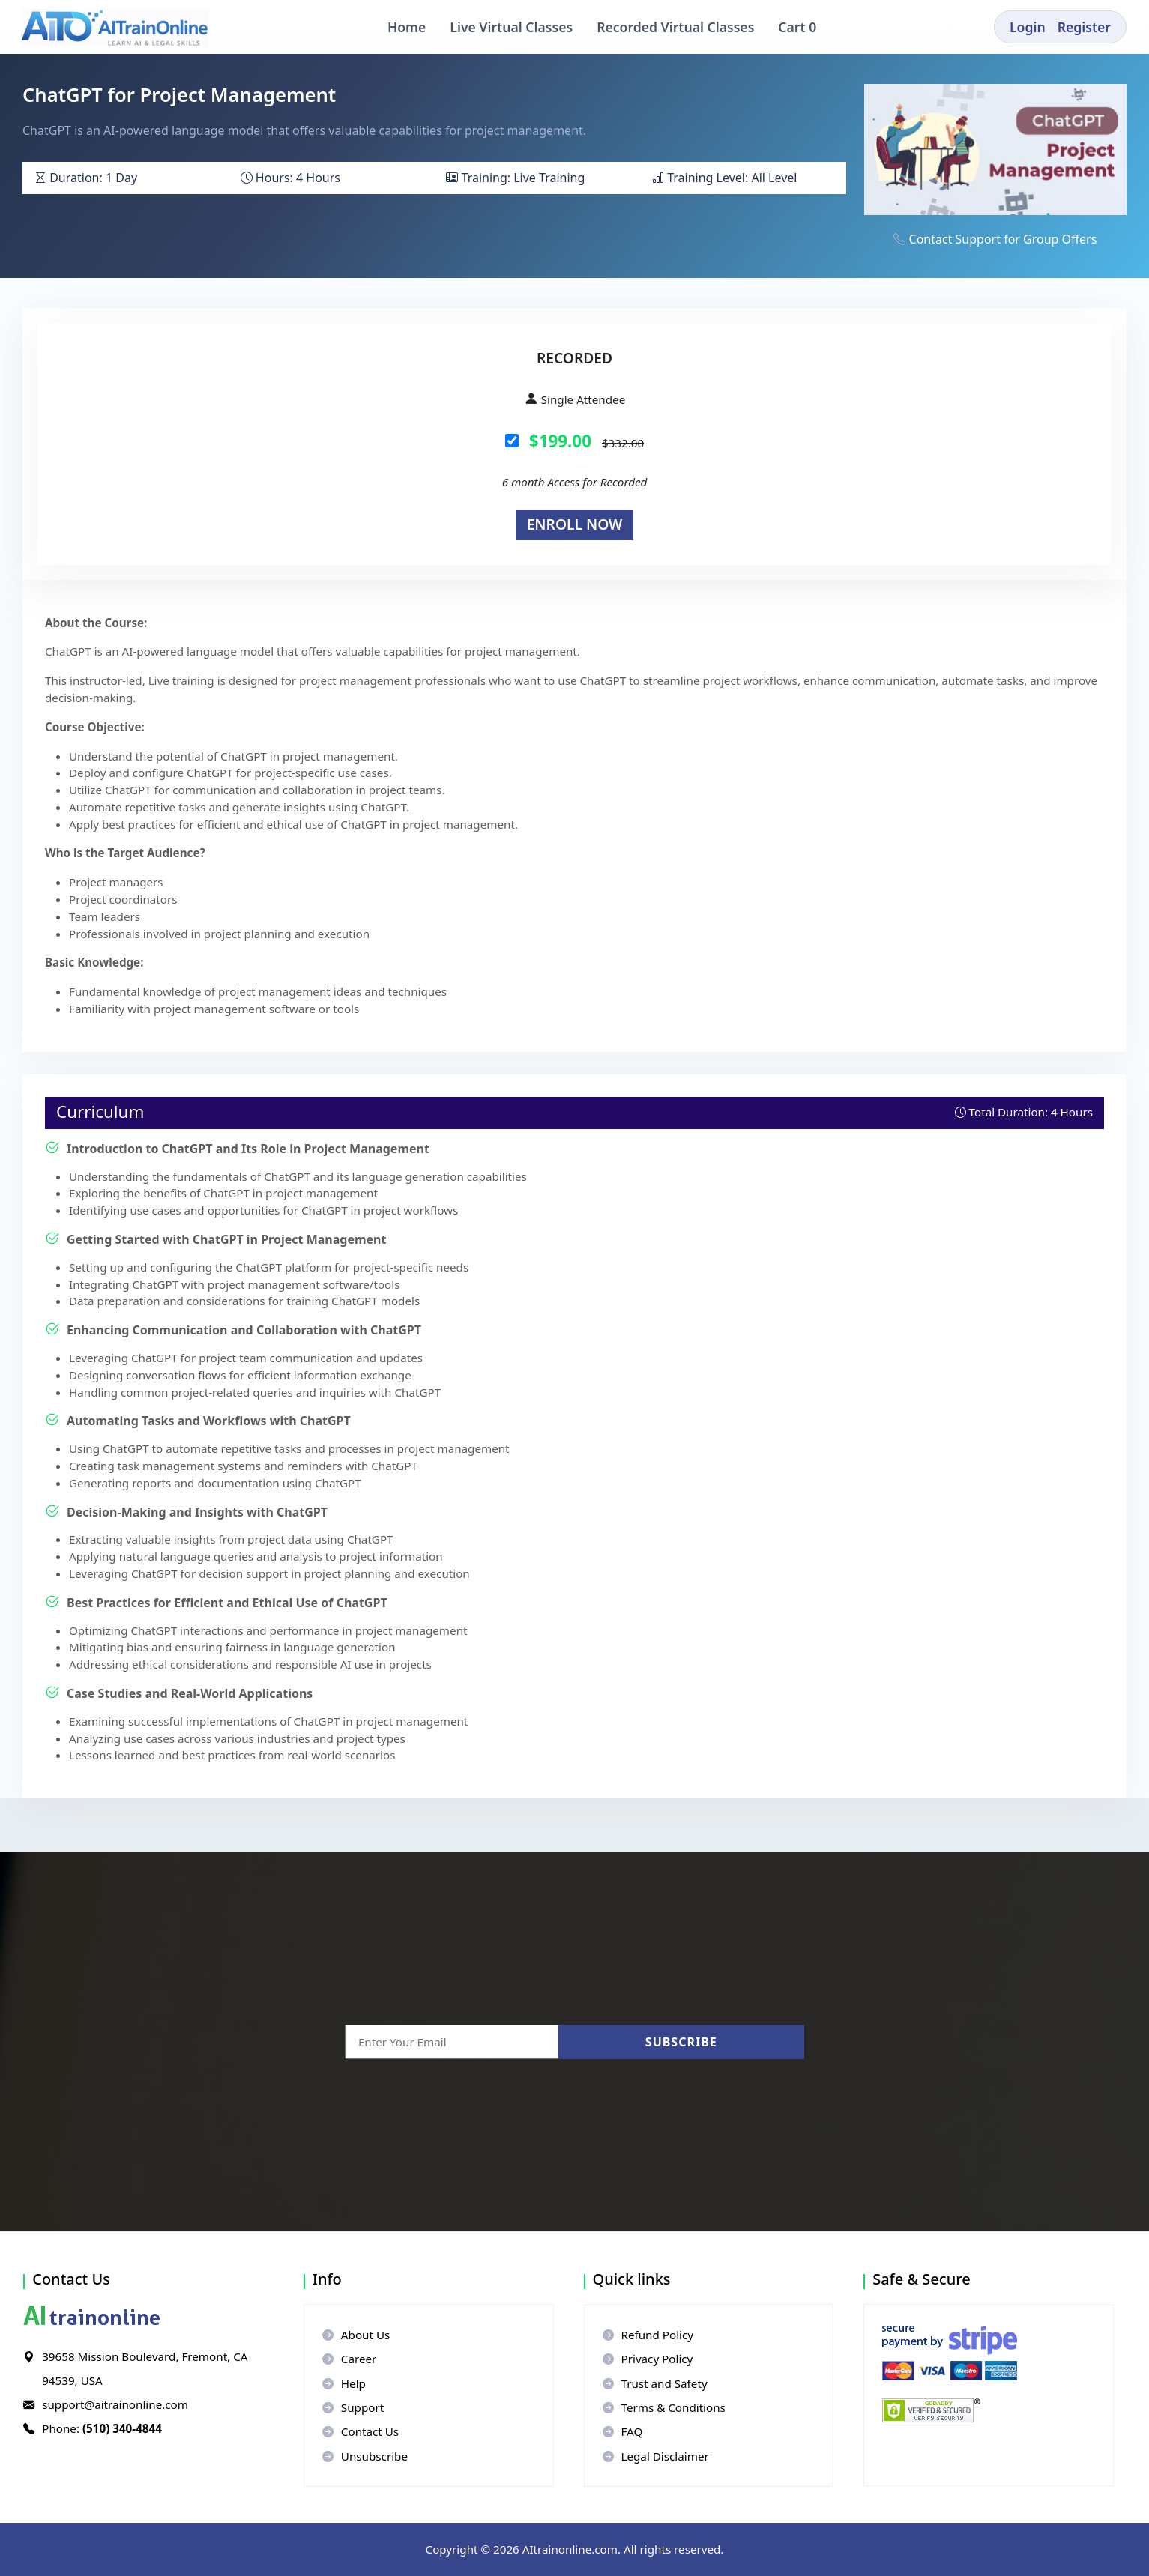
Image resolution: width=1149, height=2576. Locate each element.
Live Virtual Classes (511, 27)
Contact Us (360, 2431)
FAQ (623, 2431)
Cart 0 (802, 27)
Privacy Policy (648, 2358)
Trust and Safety (655, 2383)
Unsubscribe (365, 2456)
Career (349, 2358)
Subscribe (681, 2042)
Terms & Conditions (664, 2407)
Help (344, 2383)
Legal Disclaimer (656, 2456)
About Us (356, 2334)
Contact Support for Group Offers (1003, 239)
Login (1028, 27)
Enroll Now (575, 524)
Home (406, 27)
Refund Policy (648, 2334)
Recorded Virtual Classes (675, 27)
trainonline (91, 2317)
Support (353, 2407)
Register (1084, 27)
